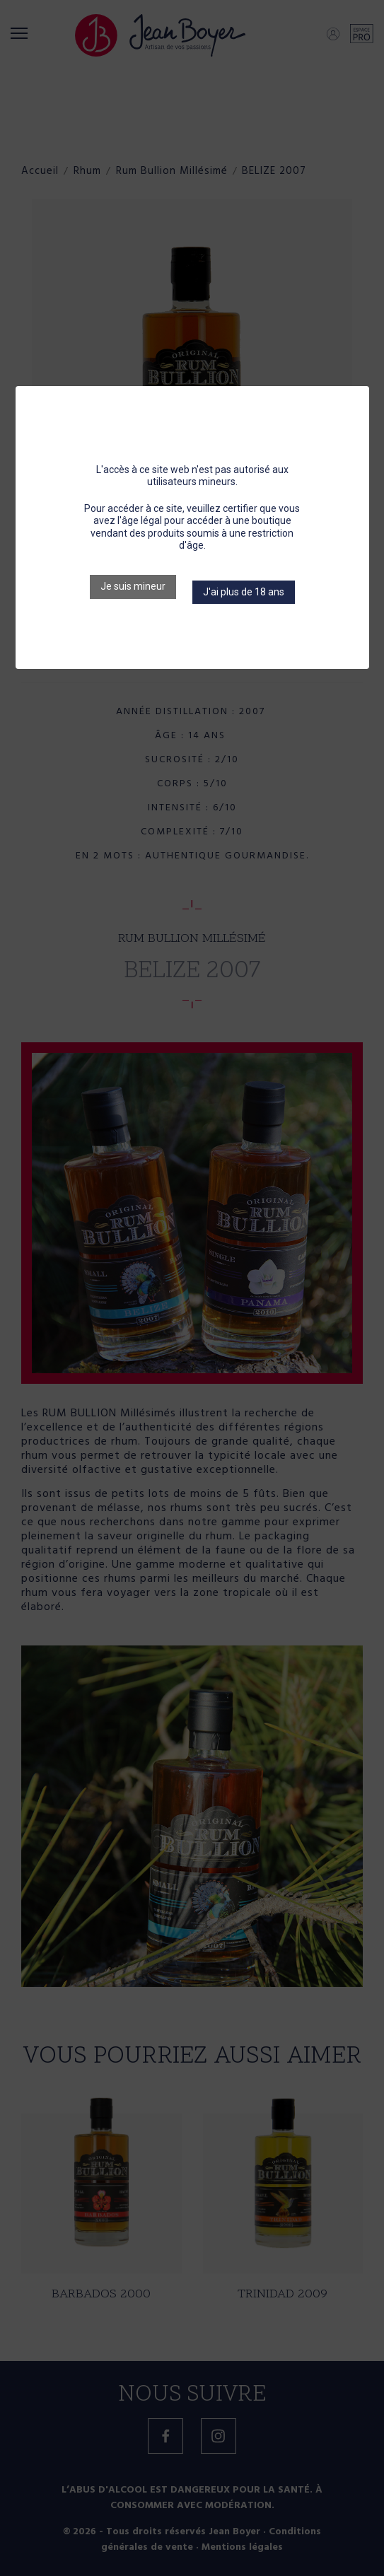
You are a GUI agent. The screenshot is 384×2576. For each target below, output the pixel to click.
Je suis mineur (132, 586)
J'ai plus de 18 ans (243, 592)
